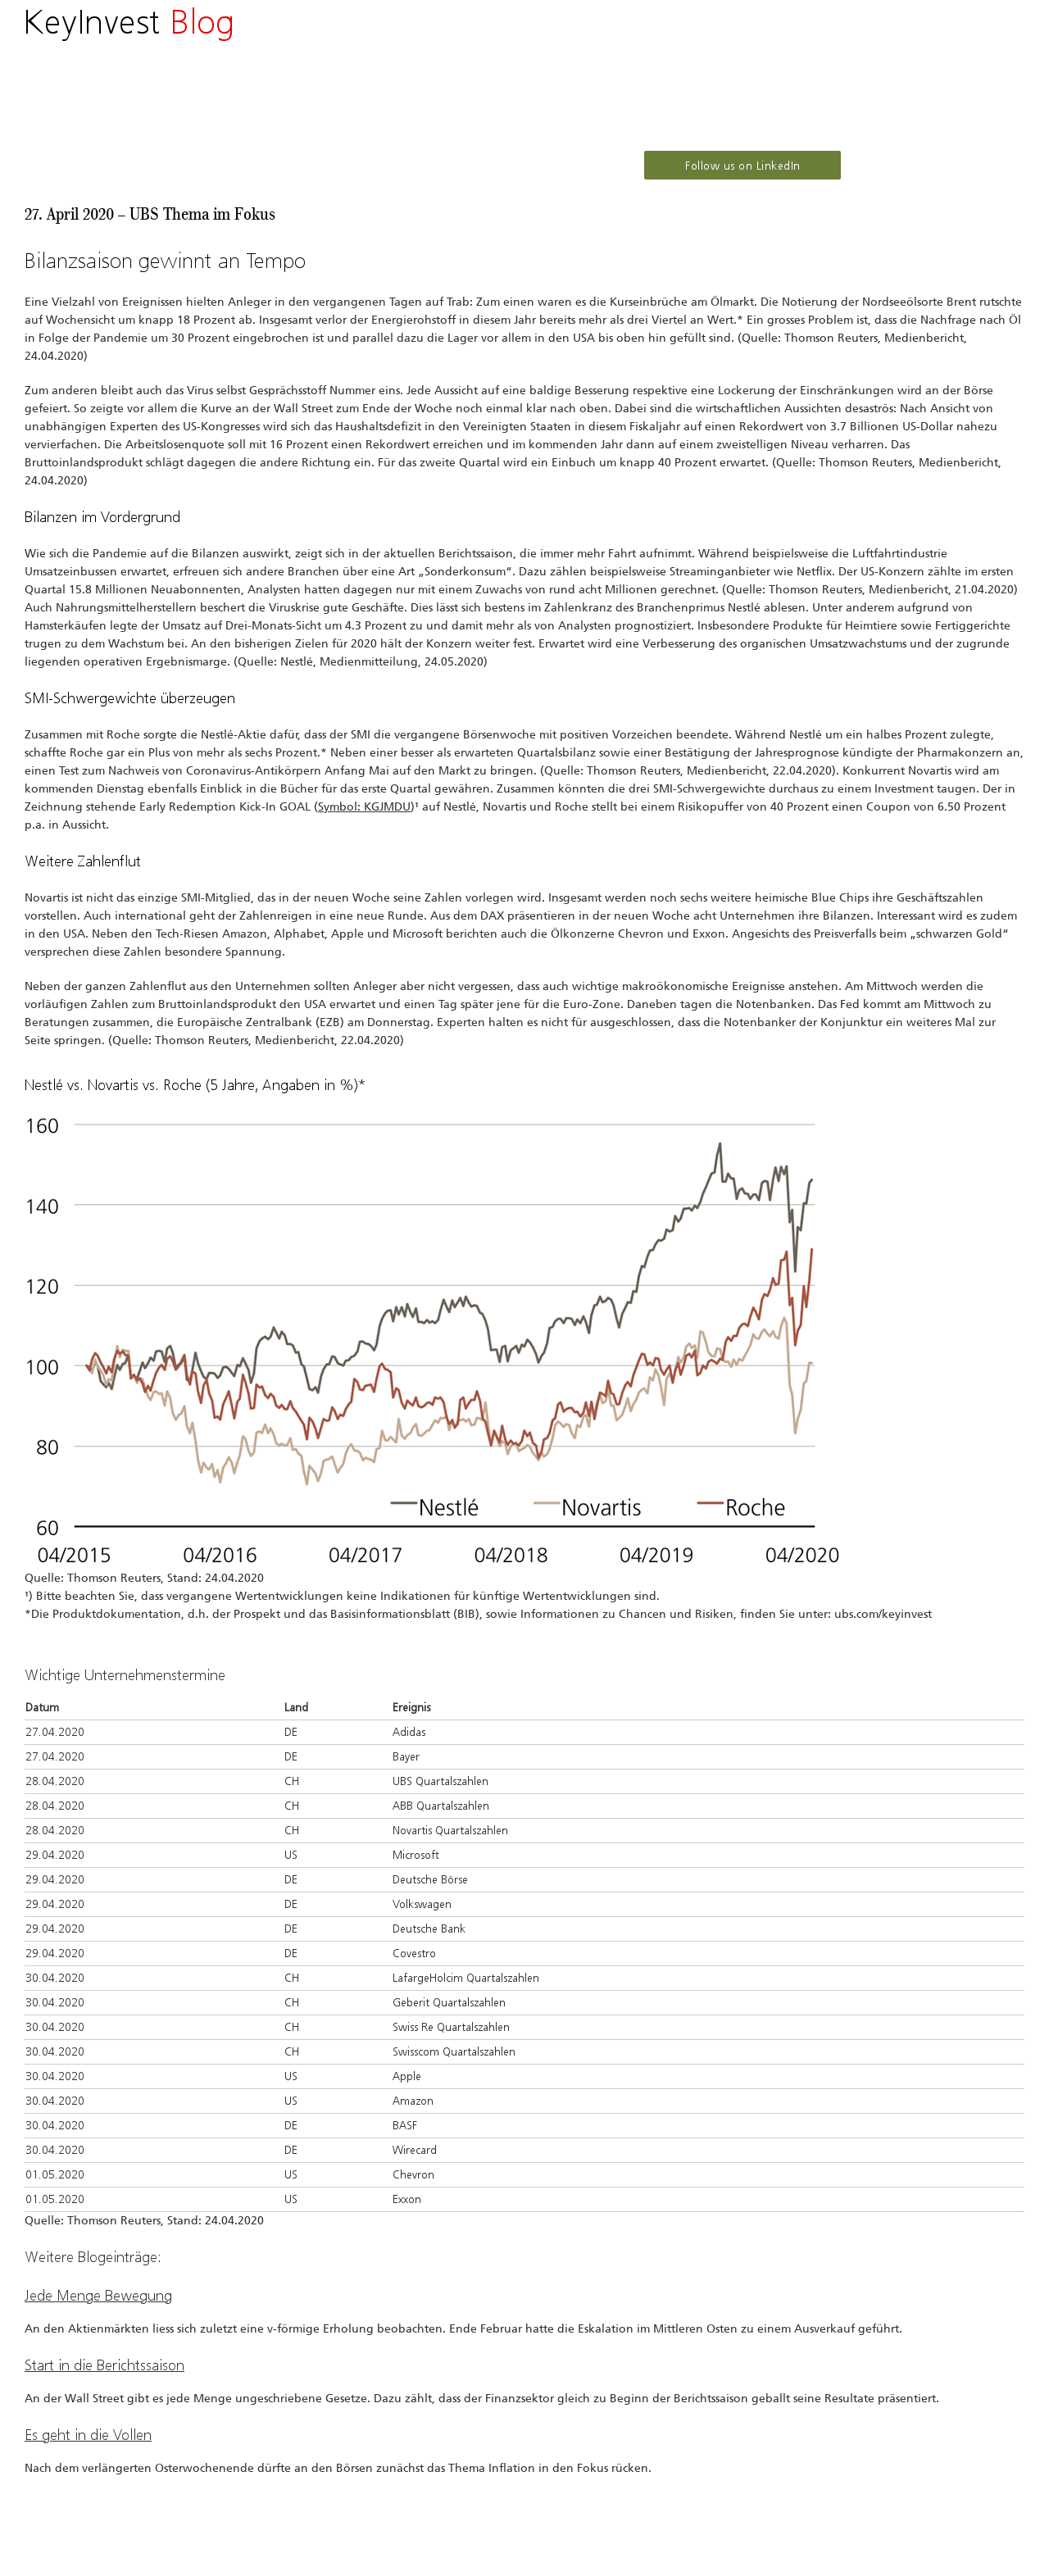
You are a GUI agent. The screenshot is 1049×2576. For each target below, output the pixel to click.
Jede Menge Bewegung (98, 2296)
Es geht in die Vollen (88, 2435)
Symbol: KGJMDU (364, 807)
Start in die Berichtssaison (104, 2365)
